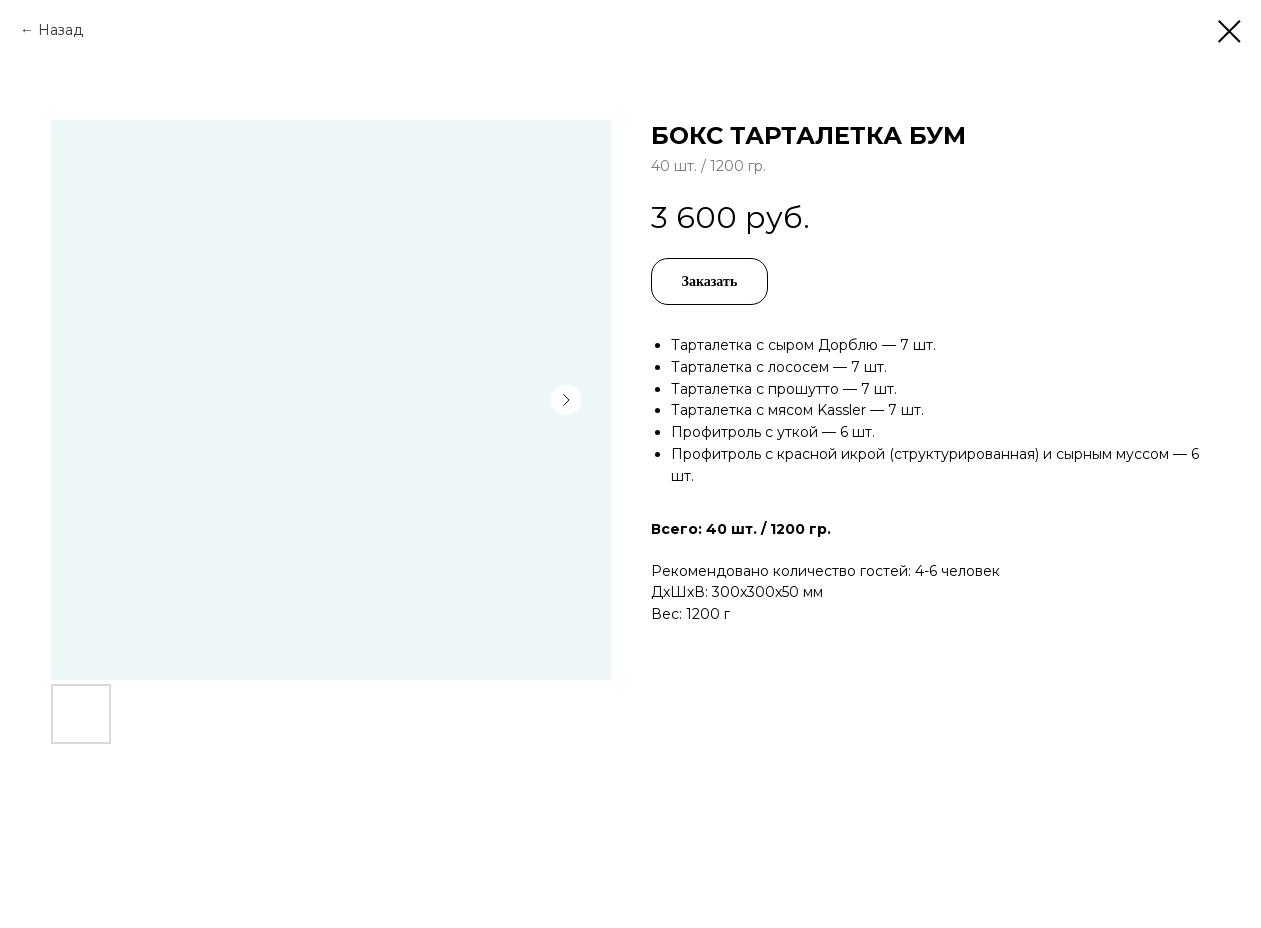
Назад (60, 30)
